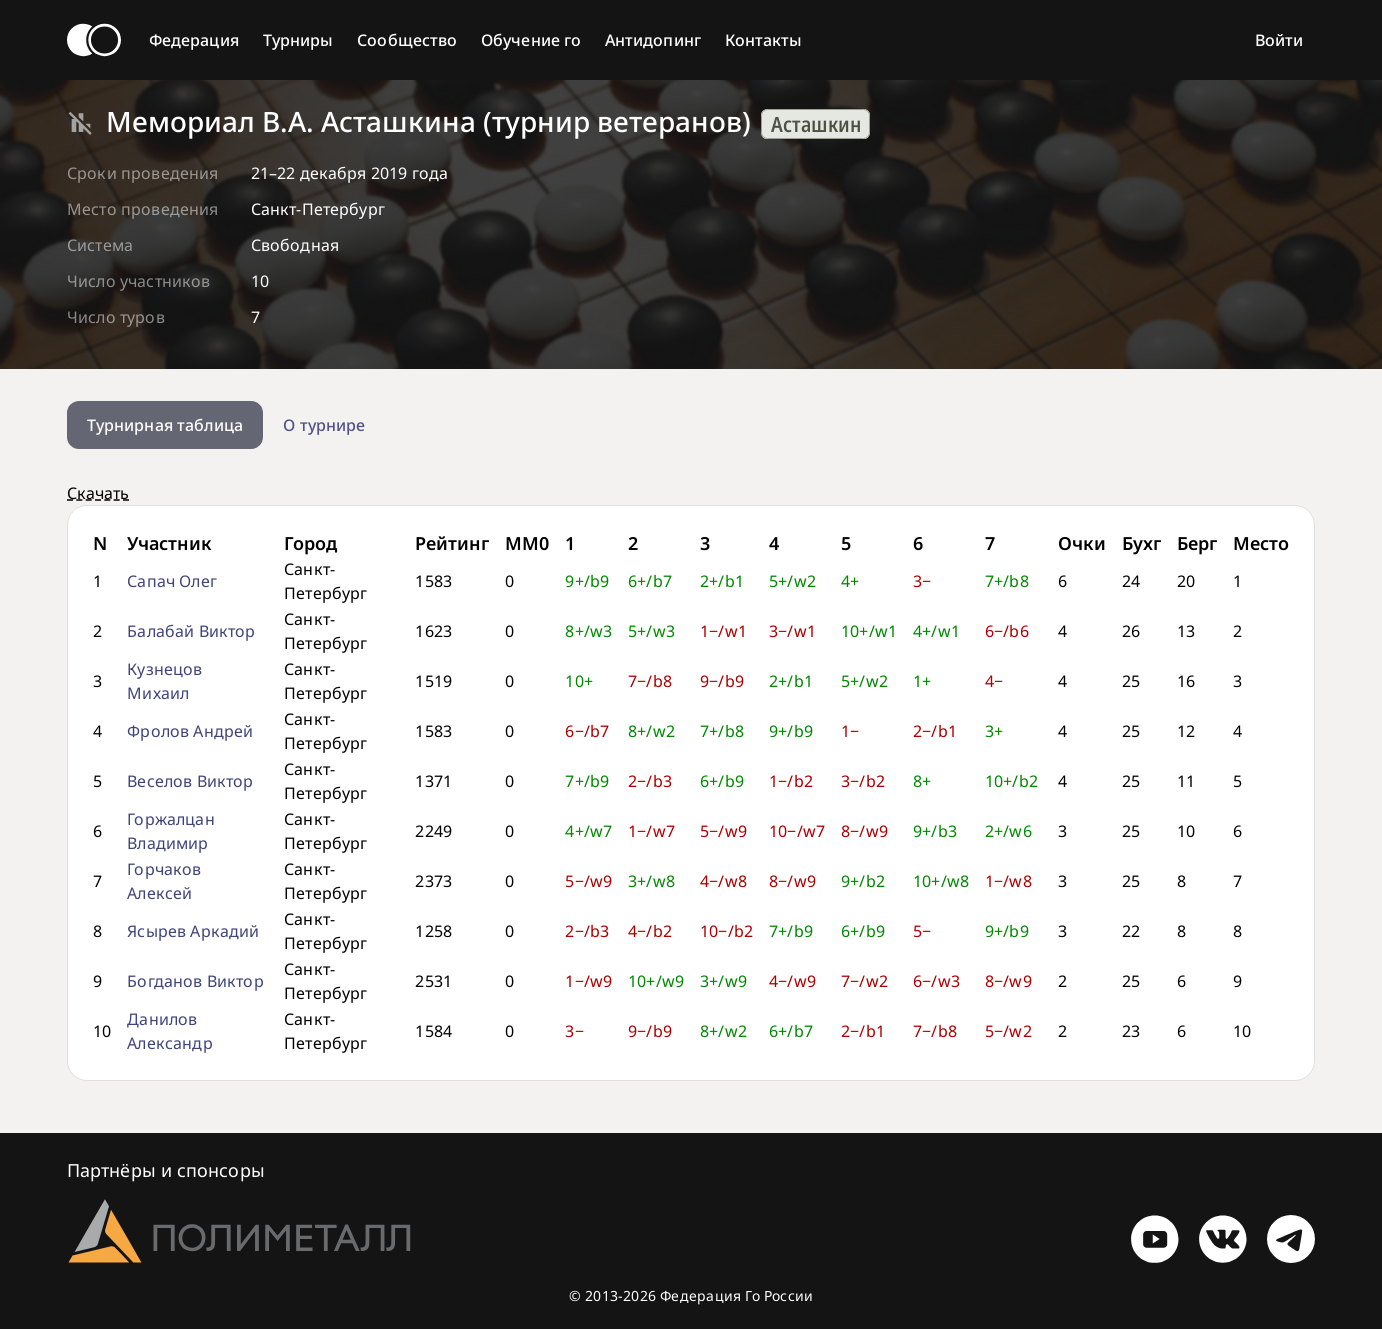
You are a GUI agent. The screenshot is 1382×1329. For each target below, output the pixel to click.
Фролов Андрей (190, 731)
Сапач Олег (172, 581)
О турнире (324, 425)
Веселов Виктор (190, 781)
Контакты (764, 40)
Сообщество (407, 40)
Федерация (194, 40)
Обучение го (531, 40)
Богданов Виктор (195, 981)
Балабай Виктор (191, 631)
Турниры (298, 40)
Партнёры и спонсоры (166, 1170)
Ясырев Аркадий (193, 931)
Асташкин (816, 124)
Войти (1279, 40)
